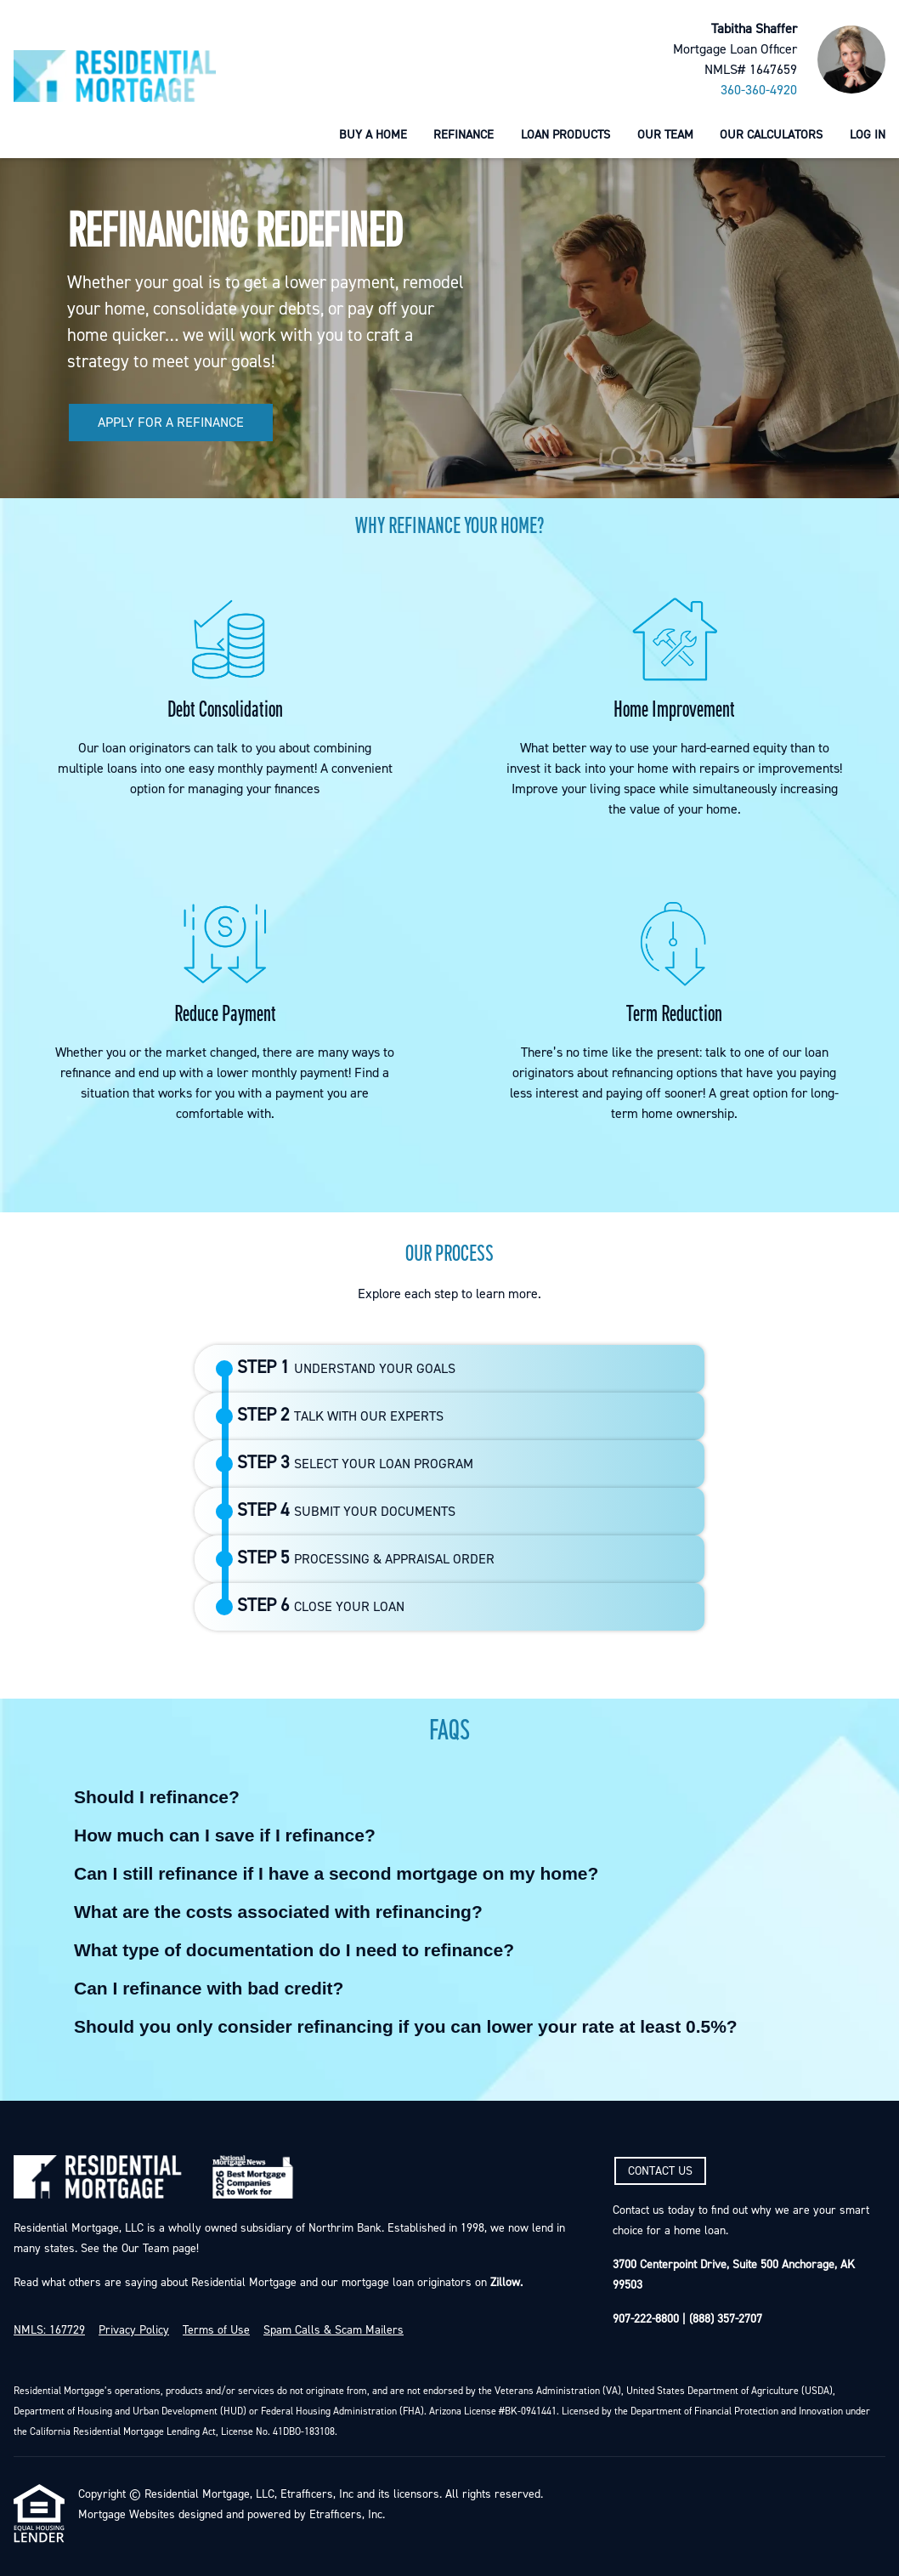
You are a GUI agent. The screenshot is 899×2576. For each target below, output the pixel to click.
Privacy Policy (134, 2330)
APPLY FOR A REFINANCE (171, 422)
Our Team (665, 135)
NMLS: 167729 (49, 2330)
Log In (867, 135)
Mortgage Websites (126, 2514)
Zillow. (505, 2282)
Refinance (463, 135)
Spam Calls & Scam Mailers (333, 2330)
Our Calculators (771, 135)
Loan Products (565, 135)
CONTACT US (660, 2171)
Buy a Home (373, 135)
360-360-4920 (759, 90)
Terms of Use (216, 2330)
